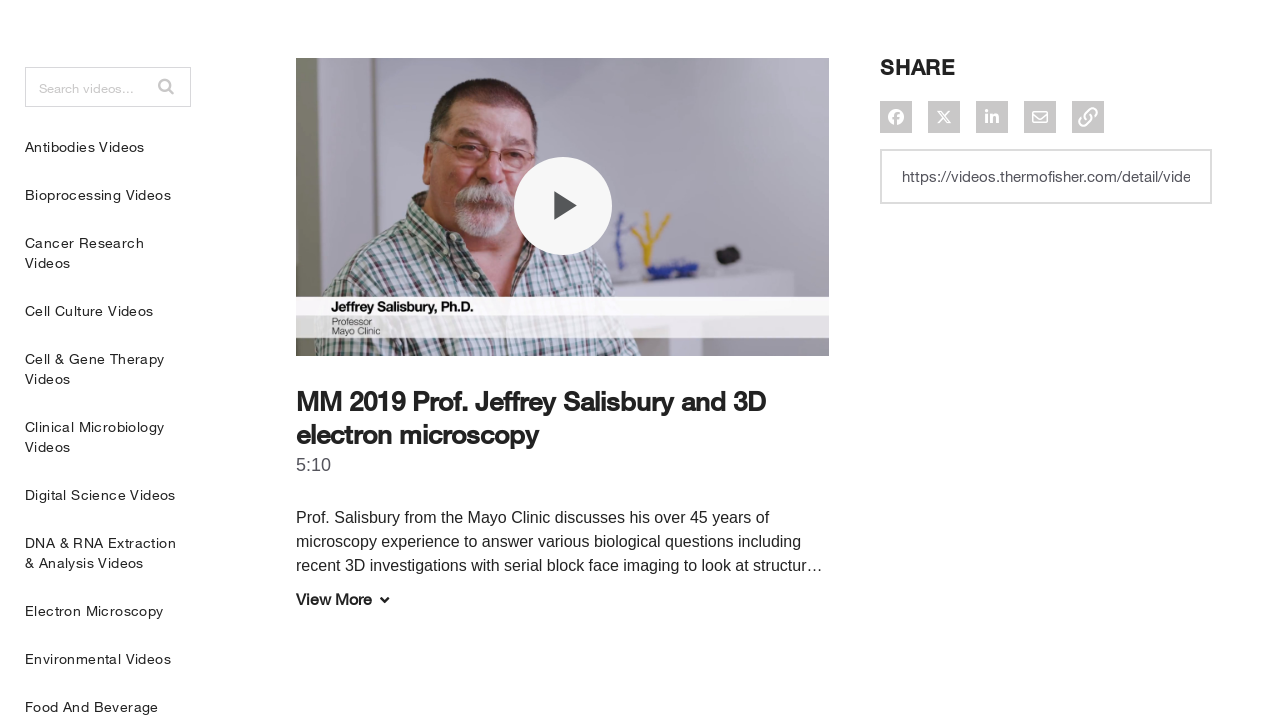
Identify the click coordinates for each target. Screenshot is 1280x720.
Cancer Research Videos (84, 302)
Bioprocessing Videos (98, 244)
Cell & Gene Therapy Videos (95, 418)
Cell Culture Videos (89, 360)
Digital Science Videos (100, 544)
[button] (166, 136)
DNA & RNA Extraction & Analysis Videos (100, 602)
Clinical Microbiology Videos (94, 486)
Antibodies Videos (85, 196)
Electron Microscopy (94, 660)
